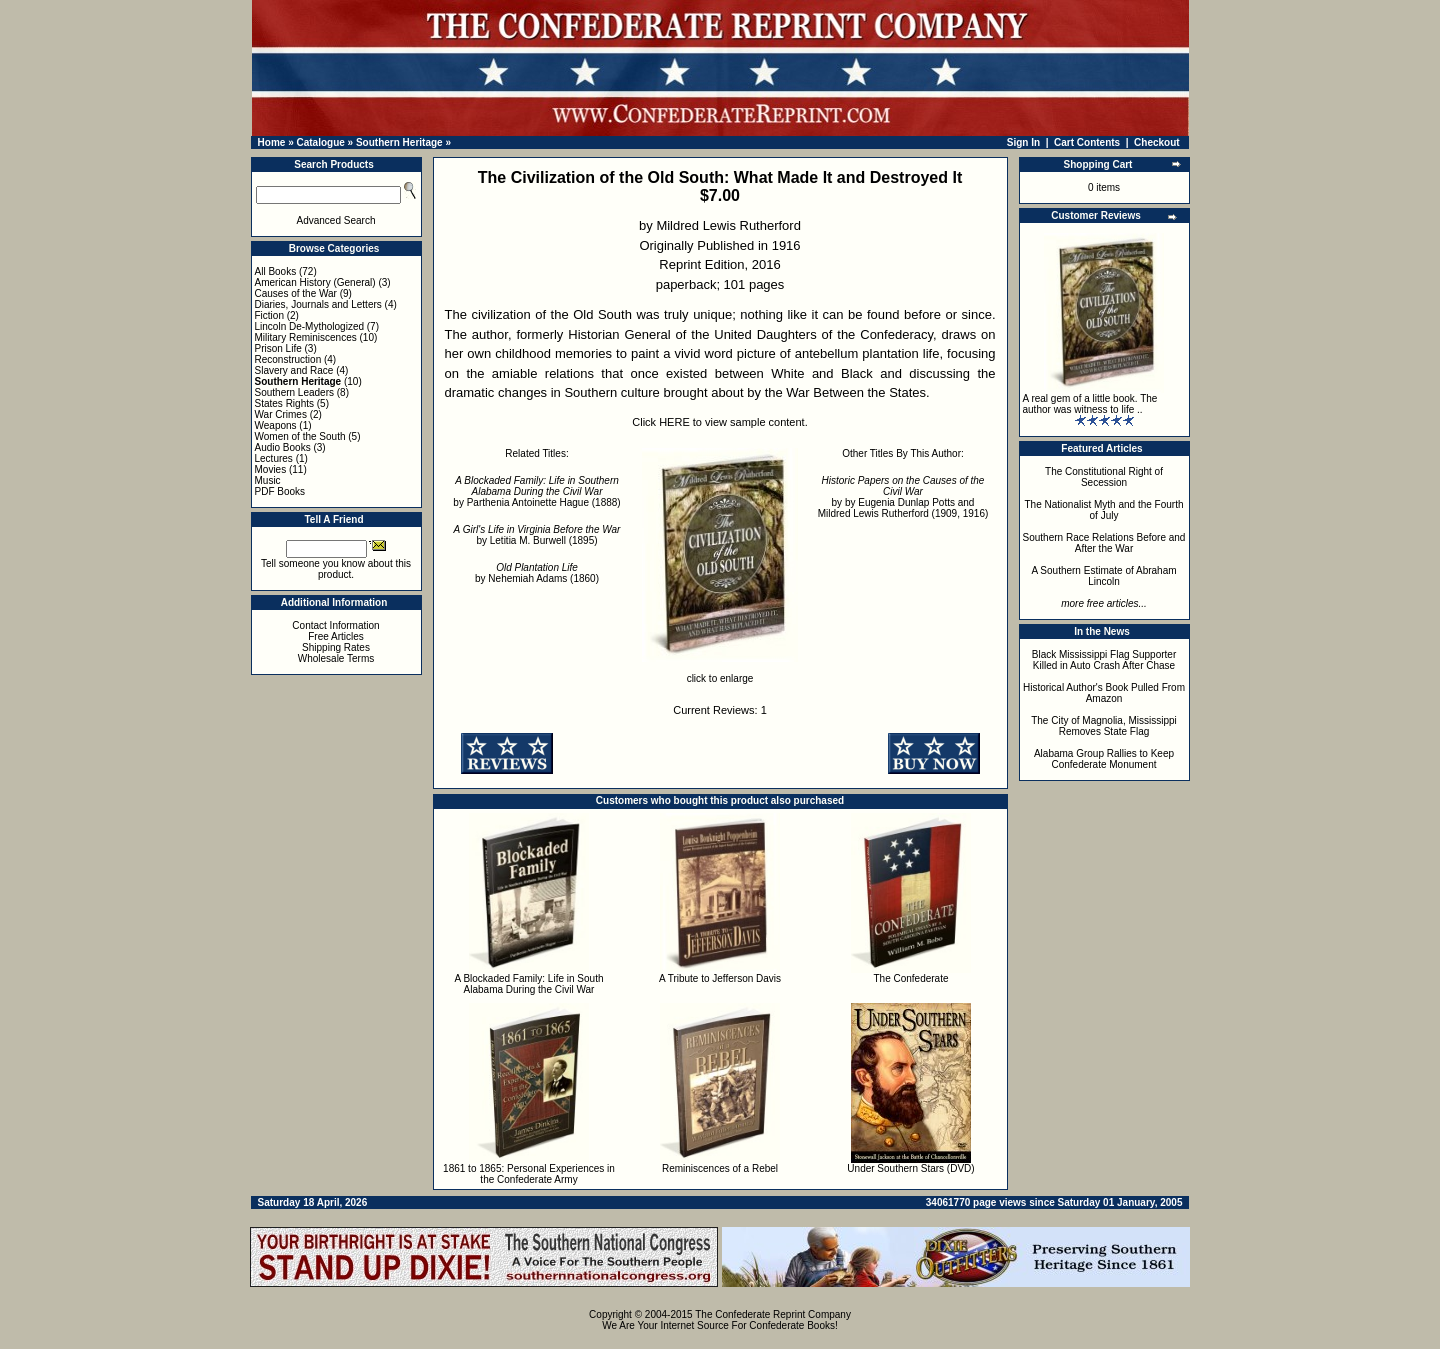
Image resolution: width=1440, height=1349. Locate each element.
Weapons (276, 425)
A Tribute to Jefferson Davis (720, 978)
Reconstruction (288, 359)
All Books (276, 271)
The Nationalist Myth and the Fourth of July (1104, 510)
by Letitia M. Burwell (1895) (537, 535)
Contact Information (335, 625)
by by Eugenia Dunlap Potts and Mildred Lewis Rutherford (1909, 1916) (903, 497)
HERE (674, 422)
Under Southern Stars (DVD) (910, 1168)
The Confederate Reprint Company (773, 1314)
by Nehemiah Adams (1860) (537, 573)
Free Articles (336, 636)
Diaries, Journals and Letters (318, 304)
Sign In (1023, 142)
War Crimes (281, 414)
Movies (271, 469)
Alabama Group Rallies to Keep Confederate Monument (1104, 759)
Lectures (274, 458)
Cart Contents (1087, 142)
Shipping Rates (336, 647)
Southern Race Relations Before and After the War (1104, 543)
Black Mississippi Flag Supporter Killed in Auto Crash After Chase (1104, 660)
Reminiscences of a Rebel (720, 1168)
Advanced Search (336, 220)
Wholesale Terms (336, 658)
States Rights (284, 403)
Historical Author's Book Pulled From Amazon (1104, 693)
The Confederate (910, 978)
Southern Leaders (295, 392)
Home (272, 142)
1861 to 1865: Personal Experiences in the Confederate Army (529, 1174)
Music (268, 480)
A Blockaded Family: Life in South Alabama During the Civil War (529, 984)
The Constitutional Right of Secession (1104, 477)
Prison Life (278, 348)
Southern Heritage (399, 142)
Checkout (1157, 142)
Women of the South (300, 436)
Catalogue (320, 142)
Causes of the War (296, 293)
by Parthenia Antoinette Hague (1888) (536, 491)
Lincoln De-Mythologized (310, 326)
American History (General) (315, 282)
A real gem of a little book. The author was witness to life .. (1090, 404)
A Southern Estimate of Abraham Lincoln (1103, 576)
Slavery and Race (294, 370)
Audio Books (283, 447)
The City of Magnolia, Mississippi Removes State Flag (1104, 726)
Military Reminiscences (306, 337)
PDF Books (280, 491)
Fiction (269, 315)
